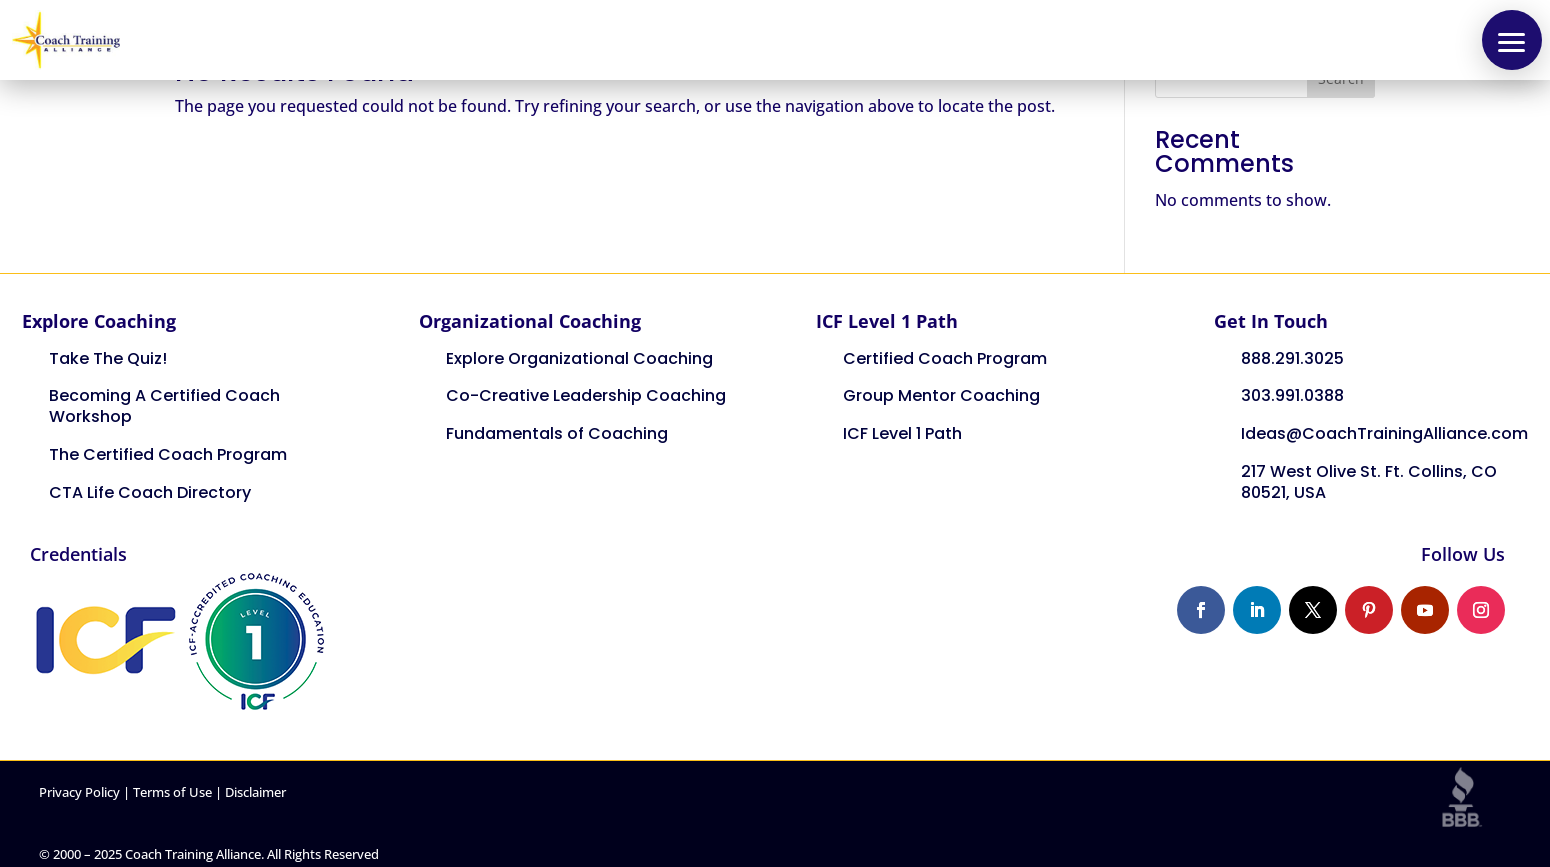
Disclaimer (255, 792)
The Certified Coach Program (168, 454)
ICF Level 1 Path (902, 433)
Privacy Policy (79, 792)
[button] (1512, 40)
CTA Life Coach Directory (150, 492)
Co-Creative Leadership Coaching (586, 395)
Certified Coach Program (945, 358)
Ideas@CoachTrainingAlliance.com (1384, 433)
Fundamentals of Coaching (557, 433)
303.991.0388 (1292, 395)
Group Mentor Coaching (941, 395)
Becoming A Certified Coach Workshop (164, 406)
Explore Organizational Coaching (579, 358)
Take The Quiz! (108, 358)
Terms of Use (172, 792)
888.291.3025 (1292, 358)
